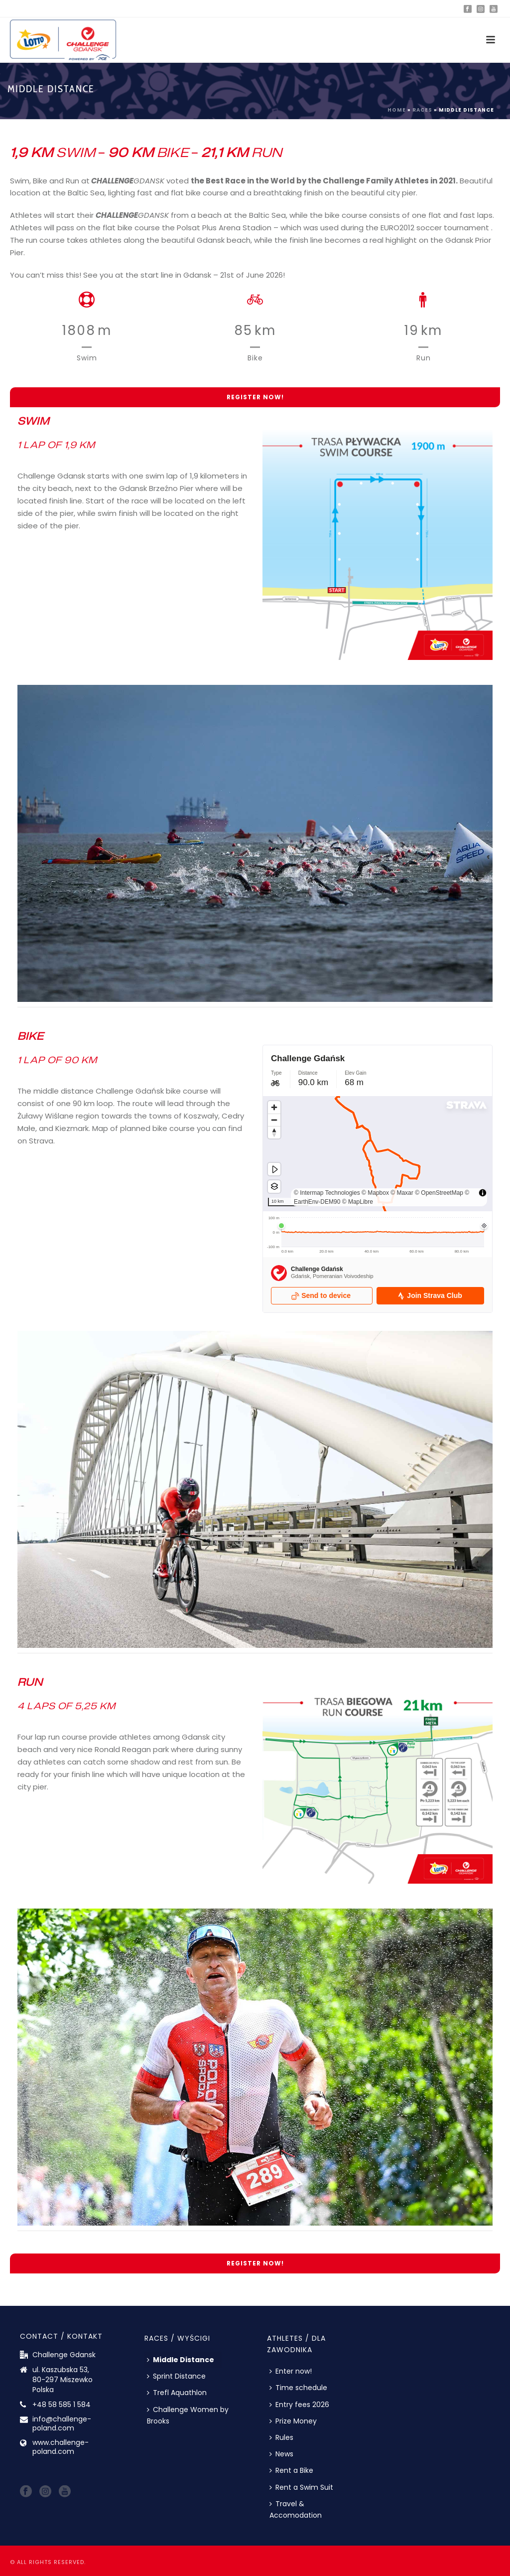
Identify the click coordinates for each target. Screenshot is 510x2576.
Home (396, 110)
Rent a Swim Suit (301, 2487)
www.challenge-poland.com (60, 2447)
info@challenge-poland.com (61, 2423)
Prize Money (293, 2421)
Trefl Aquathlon (177, 2393)
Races (422, 110)
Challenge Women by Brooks (188, 2415)
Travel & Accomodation (295, 2509)
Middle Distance (180, 2360)
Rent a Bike (291, 2470)
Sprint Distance (176, 2376)
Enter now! (290, 2371)
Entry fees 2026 (299, 2405)
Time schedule (298, 2388)
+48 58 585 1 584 (61, 2404)
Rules (281, 2437)
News (281, 2454)
